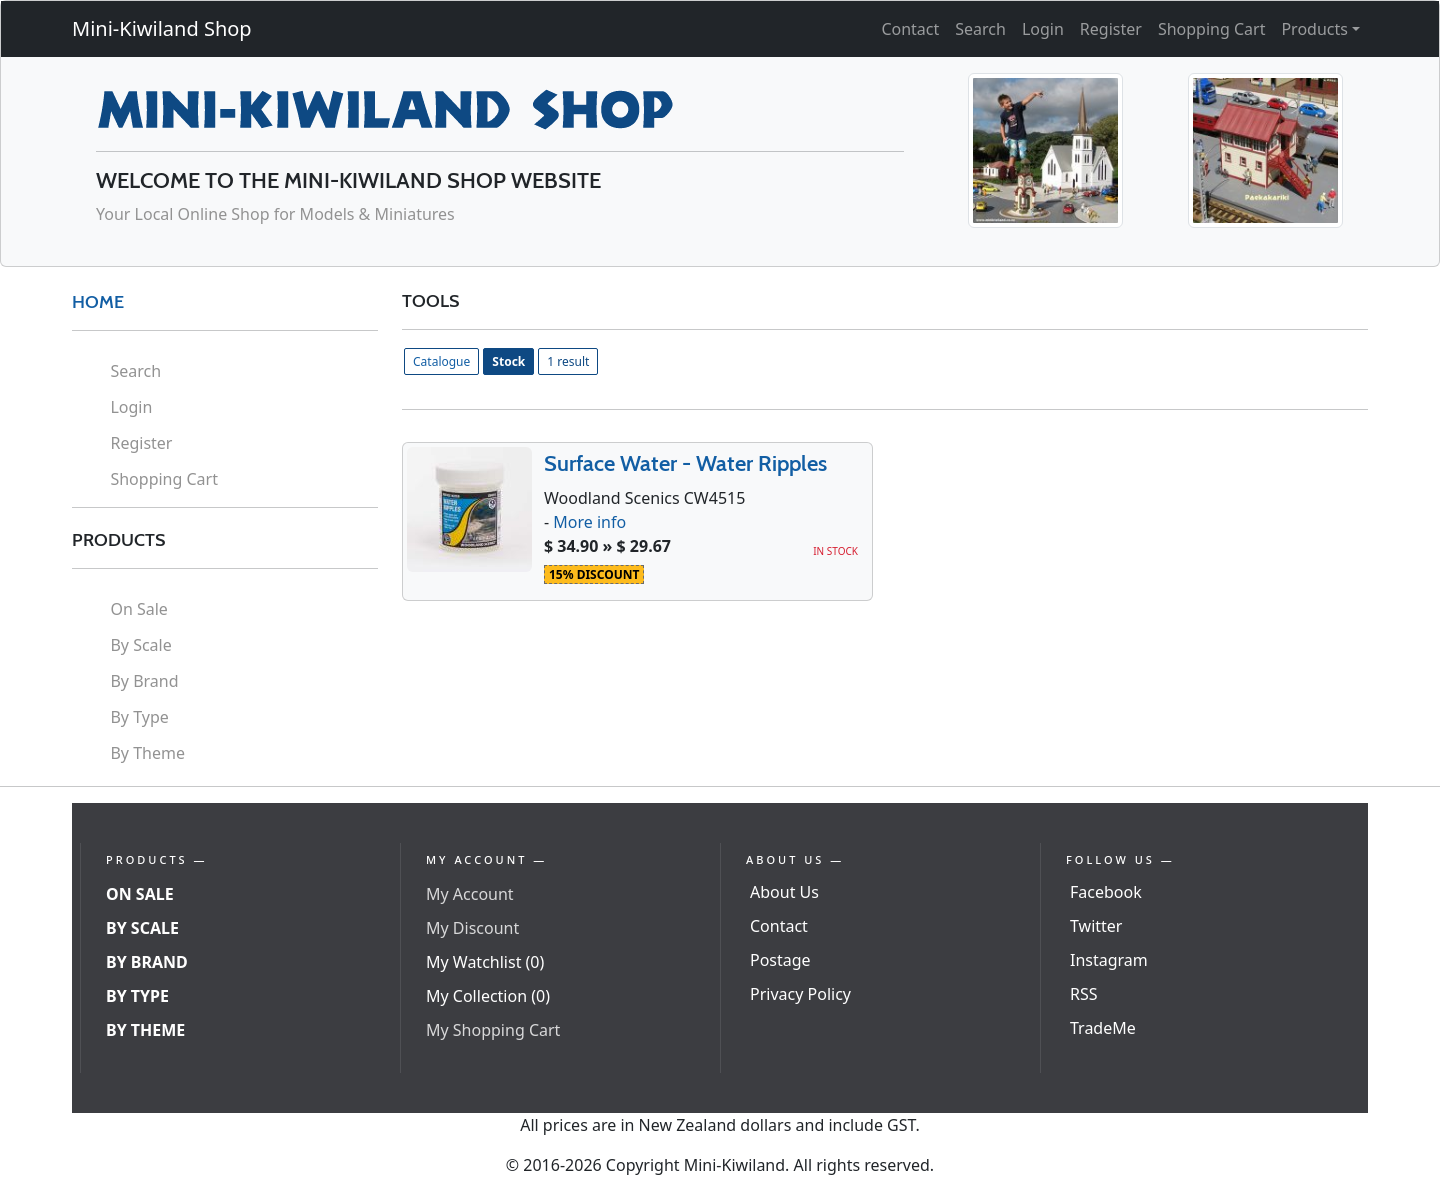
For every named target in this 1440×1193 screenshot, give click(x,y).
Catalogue (441, 361)
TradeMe (1103, 1028)
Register (1111, 29)
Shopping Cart (1212, 29)
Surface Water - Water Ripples (685, 463)
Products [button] (1314, 29)
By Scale (140, 645)
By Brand (144, 681)
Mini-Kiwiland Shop (162, 28)
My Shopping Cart (493, 1030)
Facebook (1106, 892)
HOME (98, 302)
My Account (470, 894)
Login (1043, 29)
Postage (780, 960)
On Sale (138, 609)
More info (589, 522)
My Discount (472, 928)
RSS (1084, 994)
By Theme (147, 753)
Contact (910, 29)
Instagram (1109, 960)
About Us (784, 892)
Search (980, 29)
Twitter (1096, 926)
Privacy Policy (800, 994)
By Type (139, 717)
